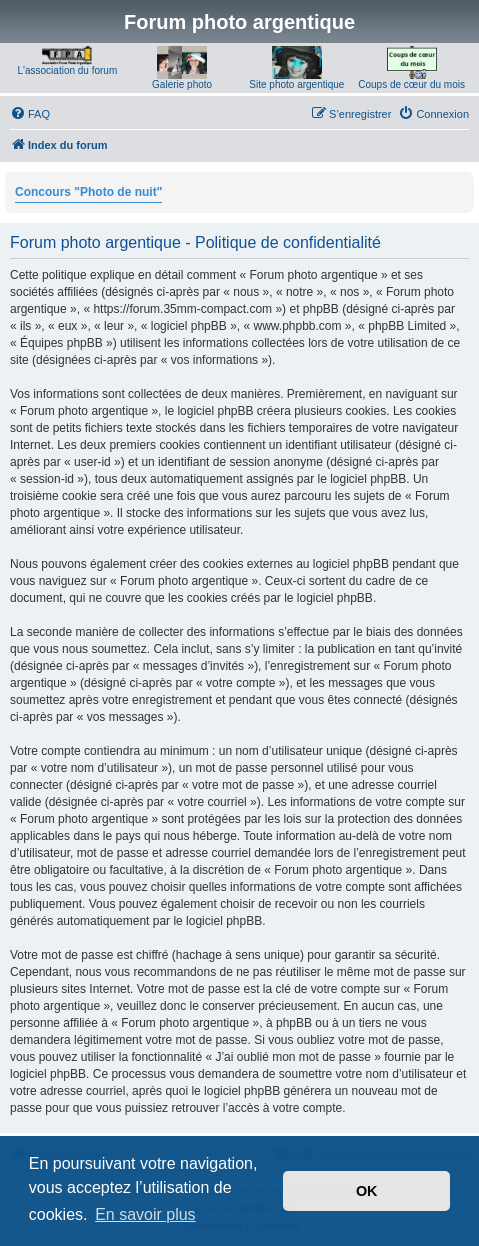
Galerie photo (182, 84)
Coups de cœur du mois (411, 84)
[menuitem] (30, 114)
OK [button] (367, 1191)
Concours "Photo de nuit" (88, 192)
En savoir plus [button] (145, 1214)
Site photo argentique (296, 84)
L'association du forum (68, 70)
